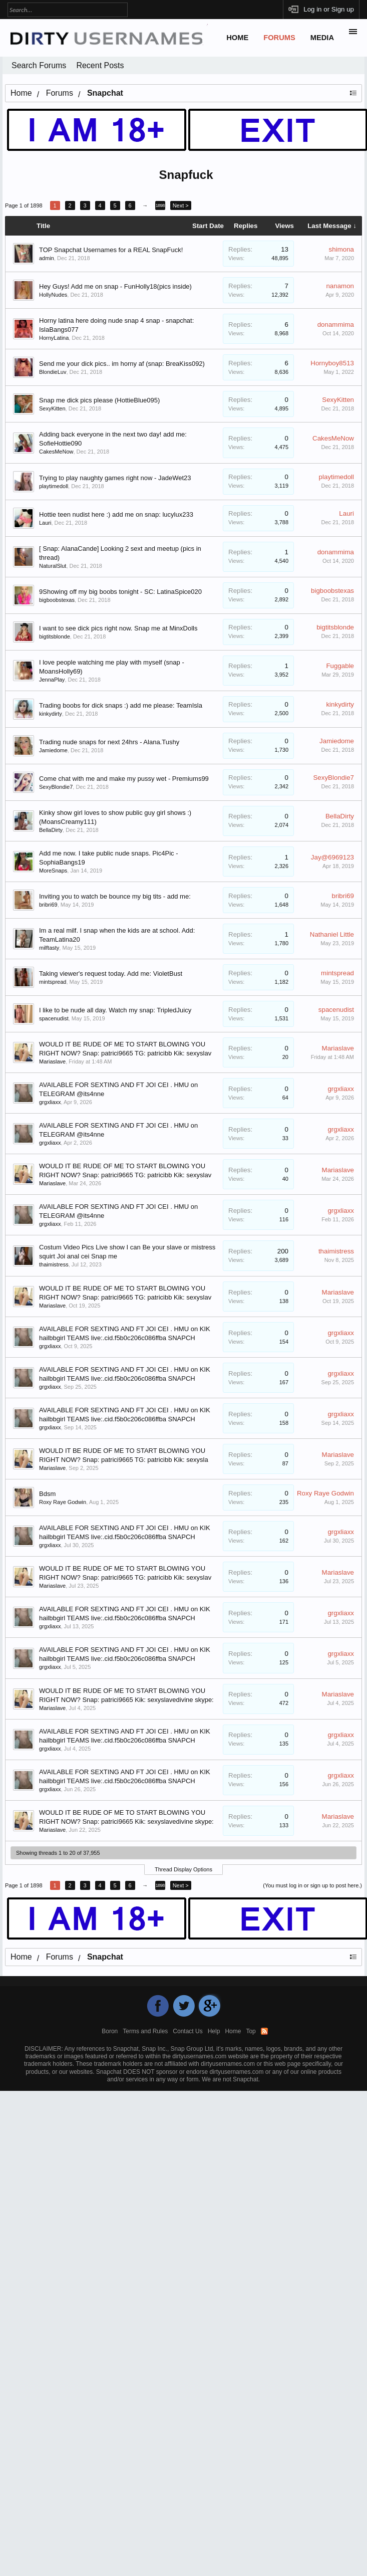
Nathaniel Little (332, 934)
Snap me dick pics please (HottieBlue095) (99, 400)
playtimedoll (53, 486)
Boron (110, 2031)
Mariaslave (52, 1061)
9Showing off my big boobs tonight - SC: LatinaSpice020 (120, 591)
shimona (341, 249)
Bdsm (47, 1493)
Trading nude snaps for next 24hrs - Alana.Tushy (109, 742)
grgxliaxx (50, 1102)
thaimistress (54, 1264)
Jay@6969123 (332, 857)
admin (46, 258)
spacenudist (54, 1018)
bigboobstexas (57, 600)
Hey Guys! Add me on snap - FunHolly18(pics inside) (115, 286)
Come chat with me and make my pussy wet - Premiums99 (124, 778)
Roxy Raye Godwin (62, 1502)
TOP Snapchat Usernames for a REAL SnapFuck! (111, 250)
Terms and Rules (145, 2031)
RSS (264, 2031)
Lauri (45, 523)
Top (250, 2031)
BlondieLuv (52, 372)
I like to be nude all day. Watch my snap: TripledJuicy (115, 1010)
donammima (335, 324)
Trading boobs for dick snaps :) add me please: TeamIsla (120, 705)
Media (322, 38)
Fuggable (340, 666)
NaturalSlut (52, 566)
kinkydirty (50, 714)
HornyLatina (54, 338)
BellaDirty (51, 830)
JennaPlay (52, 680)
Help (214, 2031)
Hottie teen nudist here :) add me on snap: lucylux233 (116, 514)
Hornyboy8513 (332, 363)
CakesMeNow (56, 452)
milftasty (49, 948)
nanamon (340, 286)
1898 (160, 205)
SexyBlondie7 (56, 787)
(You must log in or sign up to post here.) (312, 1885)
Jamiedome (53, 750)
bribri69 (48, 905)
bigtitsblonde (54, 636)
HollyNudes (53, 295)
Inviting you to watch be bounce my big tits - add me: (115, 896)
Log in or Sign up (328, 9)
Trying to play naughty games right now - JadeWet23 (115, 478)
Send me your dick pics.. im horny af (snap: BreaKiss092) (122, 363)
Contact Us (187, 2031)
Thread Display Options (183, 1869)
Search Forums (39, 65)
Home (237, 38)
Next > (181, 205)
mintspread (52, 982)
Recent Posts (100, 65)
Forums (279, 38)
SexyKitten (52, 408)
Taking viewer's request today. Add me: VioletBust (110, 973)
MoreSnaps (53, 871)
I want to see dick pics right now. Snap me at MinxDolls (118, 628)
